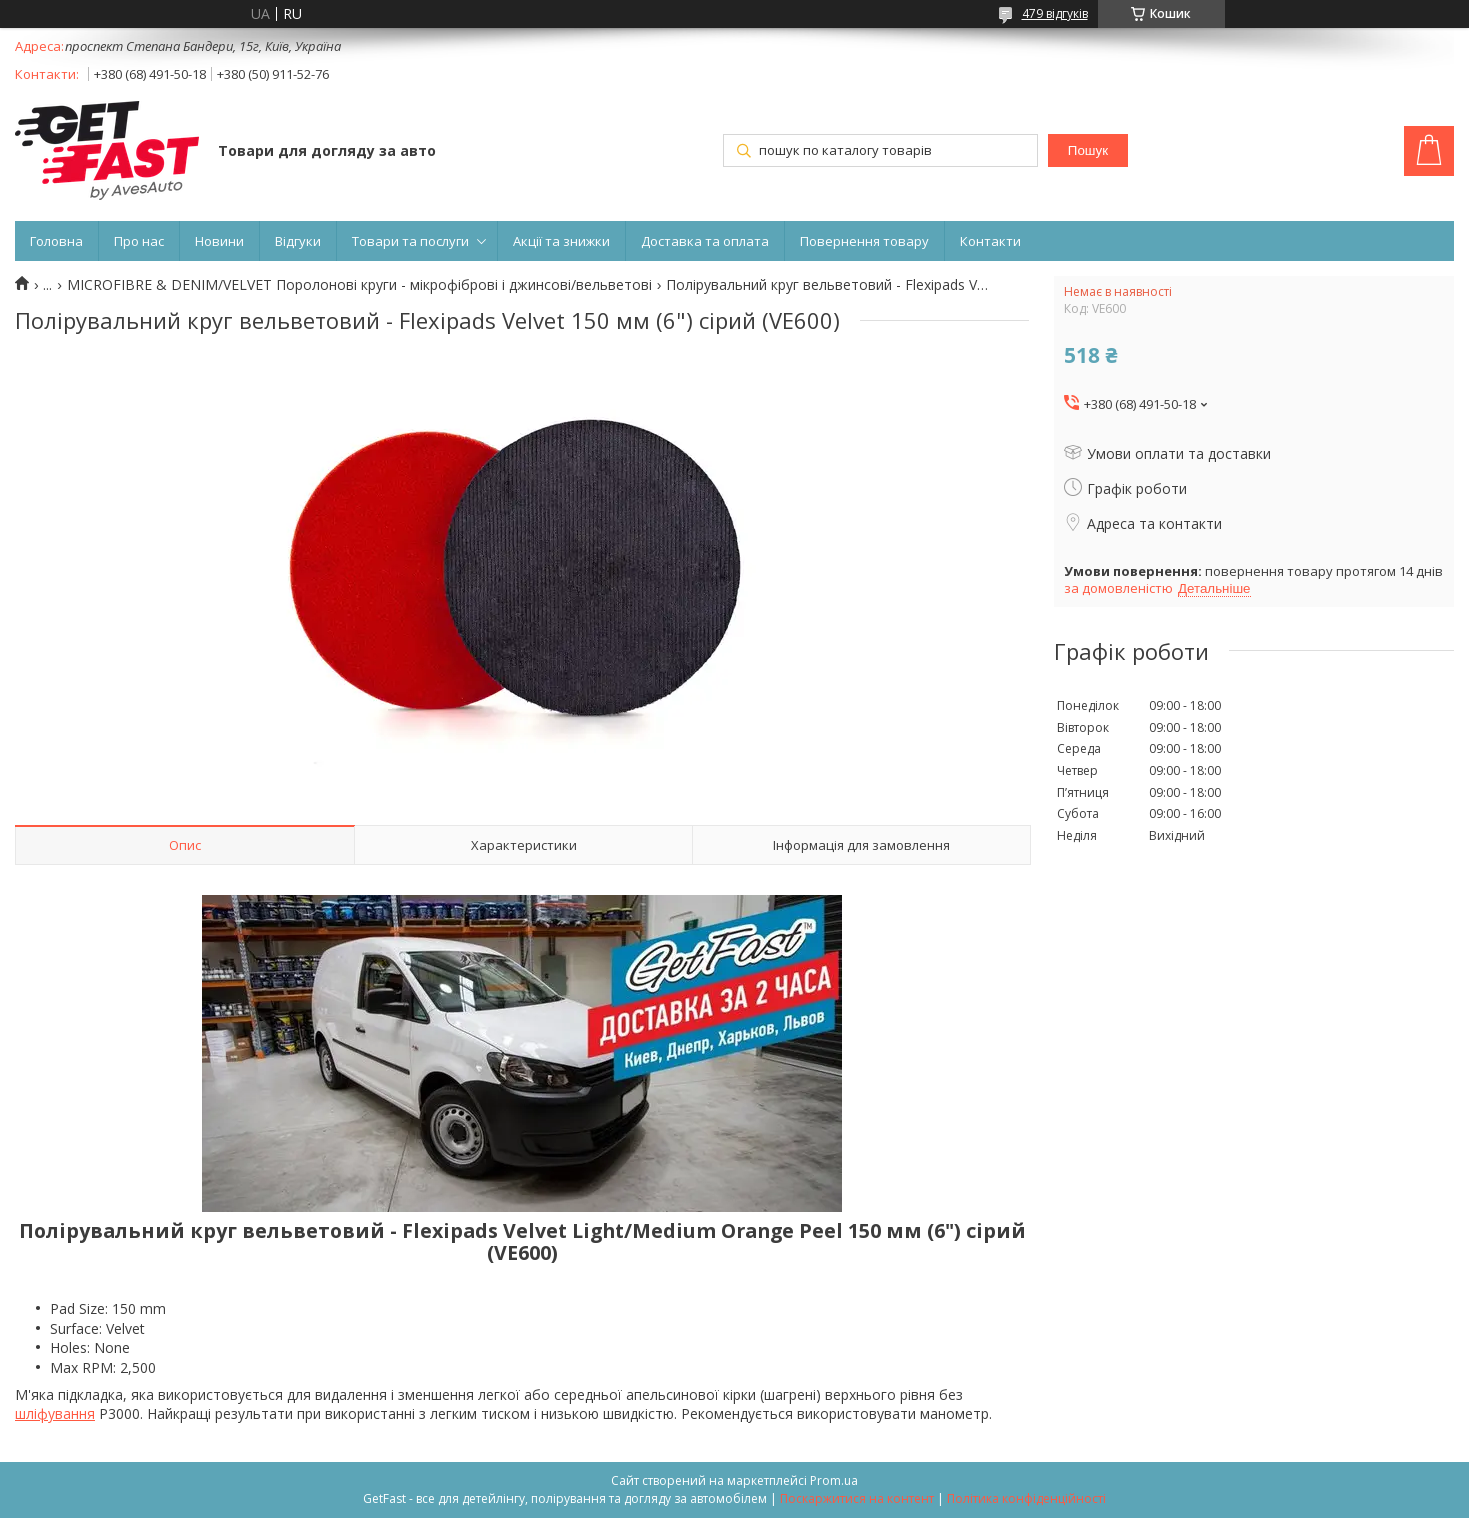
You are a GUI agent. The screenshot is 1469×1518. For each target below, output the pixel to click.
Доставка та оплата (705, 241)
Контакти (990, 241)
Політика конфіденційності (1026, 1498)
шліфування (55, 1413)
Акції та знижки (561, 241)
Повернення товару (864, 241)
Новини (219, 241)
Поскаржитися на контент (857, 1498)
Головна (56, 241)
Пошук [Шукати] (1088, 150)
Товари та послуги (410, 241)
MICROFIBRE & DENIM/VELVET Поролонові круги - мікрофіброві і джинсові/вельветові (359, 285)
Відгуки (298, 241)
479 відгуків (1055, 13)
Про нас (139, 241)
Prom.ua (834, 1480)
